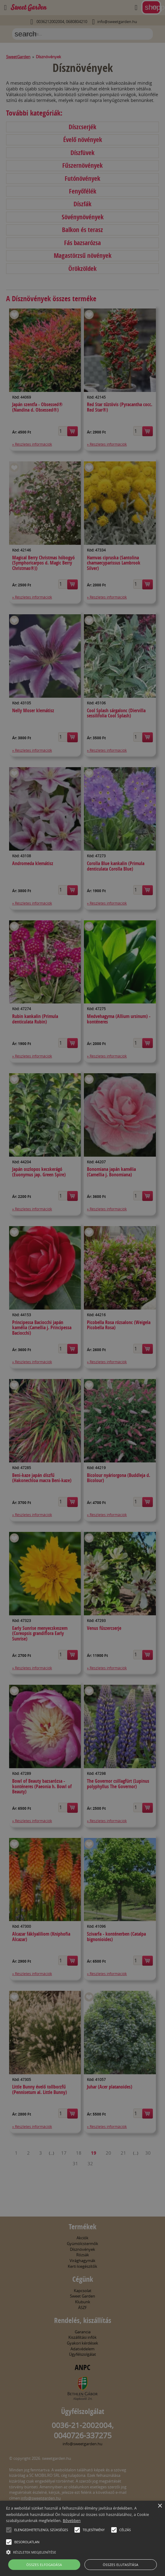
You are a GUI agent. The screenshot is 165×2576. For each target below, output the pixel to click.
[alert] (82, 1288)
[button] (9, 2530)
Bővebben (72, 2520)
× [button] (159, 2506)
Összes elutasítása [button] (120, 2564)
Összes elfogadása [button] (44, 2564)
